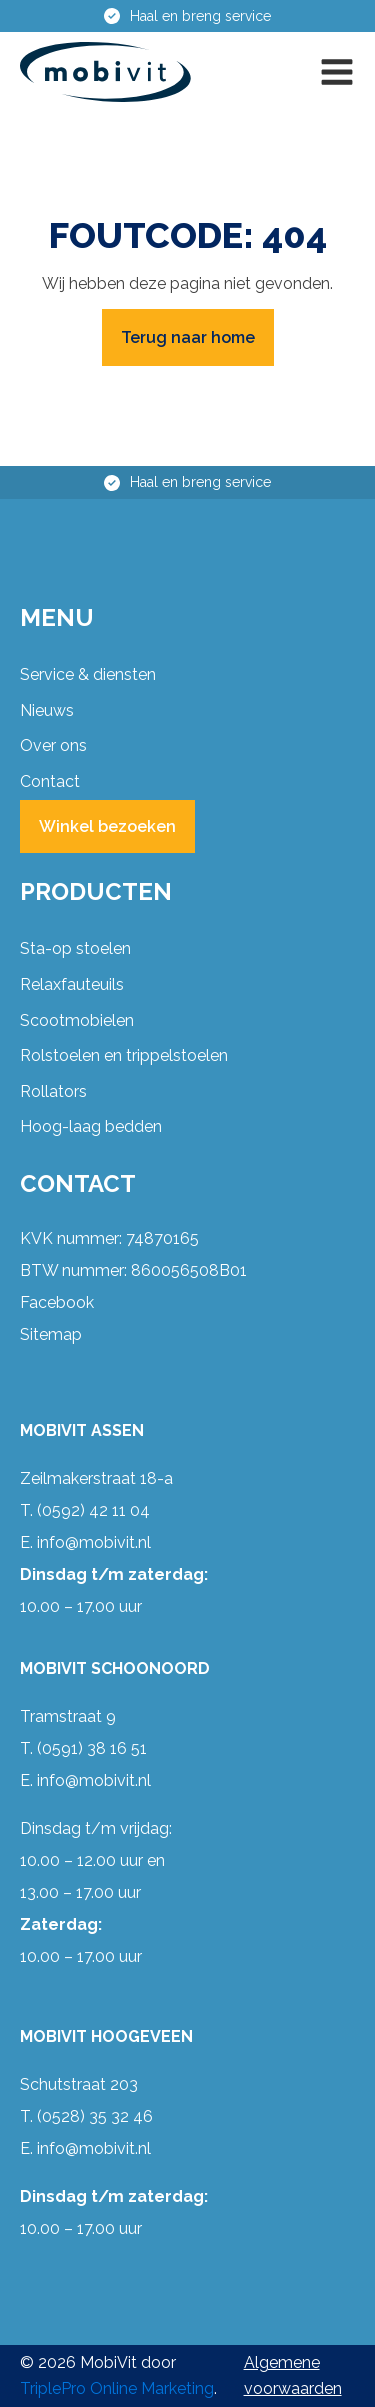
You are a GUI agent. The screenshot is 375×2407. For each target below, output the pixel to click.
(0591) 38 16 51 (92, 1748)
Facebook (57, 1302)
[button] (337, 72)
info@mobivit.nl (94, 1542)
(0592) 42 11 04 (93, 1510)
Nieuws (47, 710)
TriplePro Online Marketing (117, 2388)
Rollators (53, 1091)
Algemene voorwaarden (293, 2375)
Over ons (53, 745)
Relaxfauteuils (72, 984)
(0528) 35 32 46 (95, 2116)
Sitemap (51, 1334)
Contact (50, 781)
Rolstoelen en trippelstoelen (124, 1055)
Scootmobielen (77, 1020)
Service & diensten (88, 674)
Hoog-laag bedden (91, 1126)
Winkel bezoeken (107, 826)
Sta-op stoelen (75, 948)
